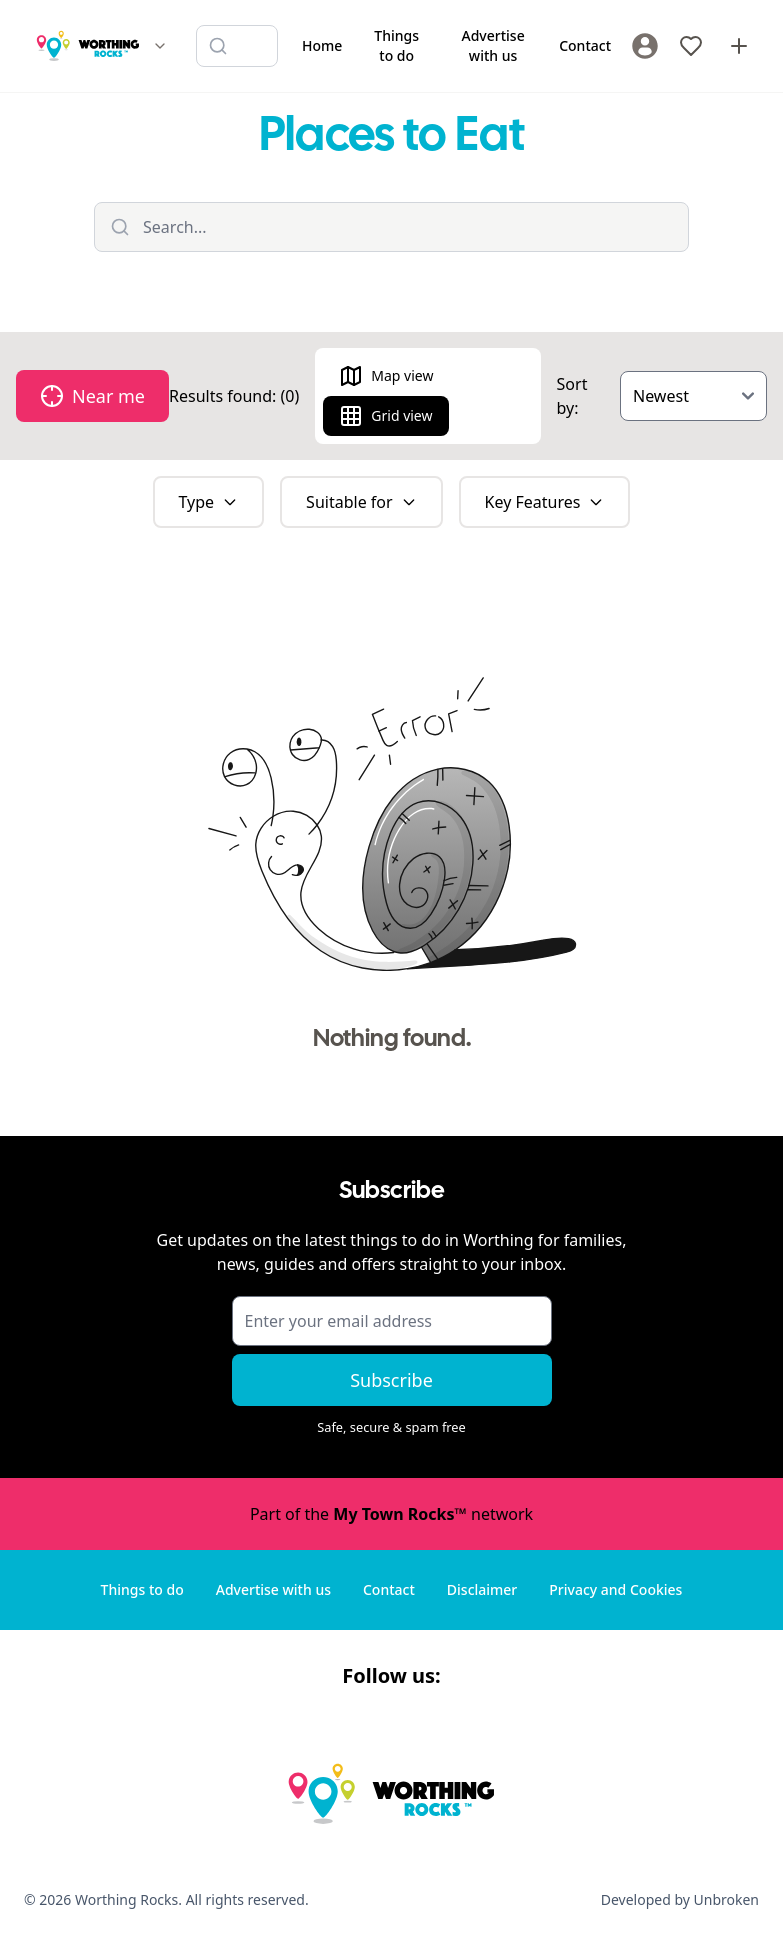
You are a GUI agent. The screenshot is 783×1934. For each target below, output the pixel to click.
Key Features (545, 502)
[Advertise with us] (739, 46)
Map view (386, 376)
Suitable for (361, 502)
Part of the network (391, 1514)
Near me (92, 396)
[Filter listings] (391, 227)
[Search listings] (237, 46)
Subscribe (391, 1380)
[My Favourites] (691, 46)
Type (209, 502)
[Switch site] (160, 46)
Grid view (385, 416)
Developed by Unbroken (680, 1899)
